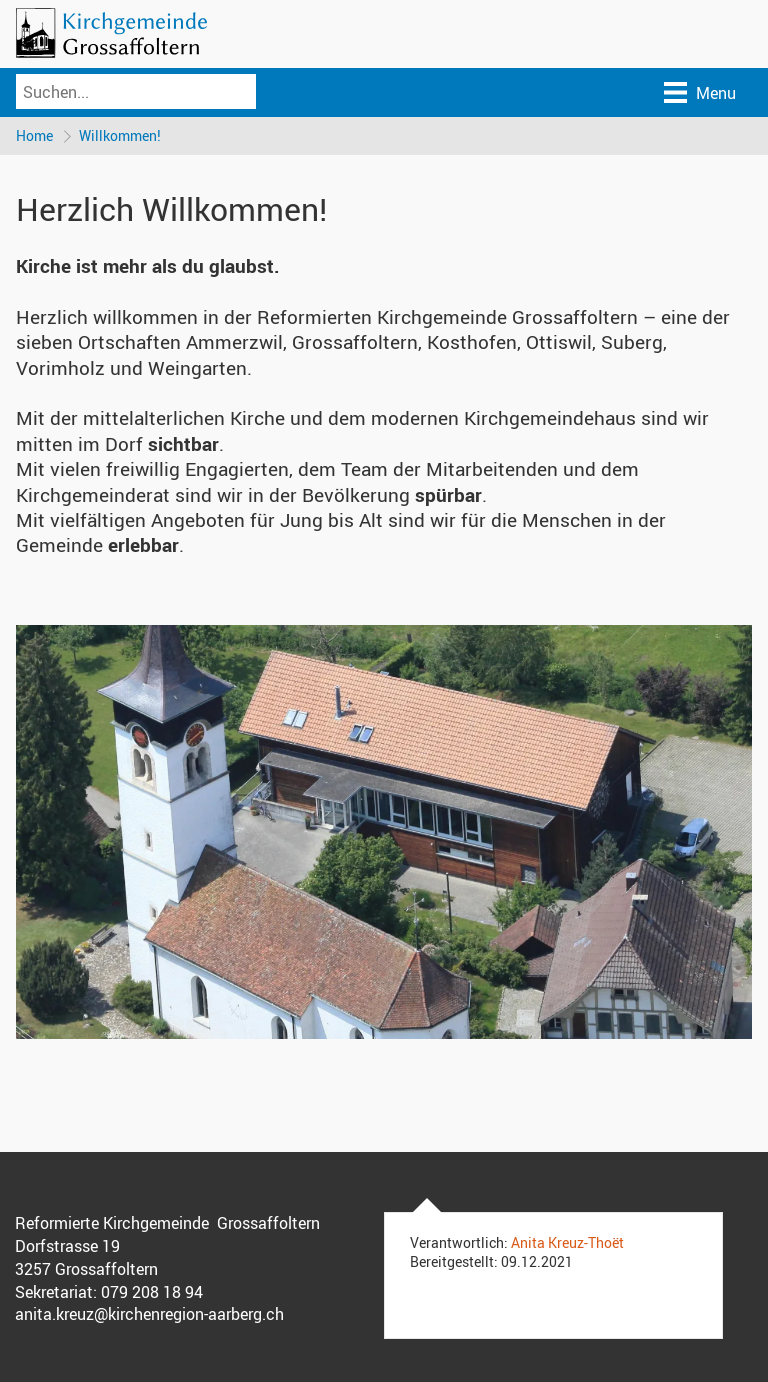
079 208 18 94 (152, 1292)
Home (34, 135)
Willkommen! (120, 135)
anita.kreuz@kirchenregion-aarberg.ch (149, 1314)
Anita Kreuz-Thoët (567, 1242)
